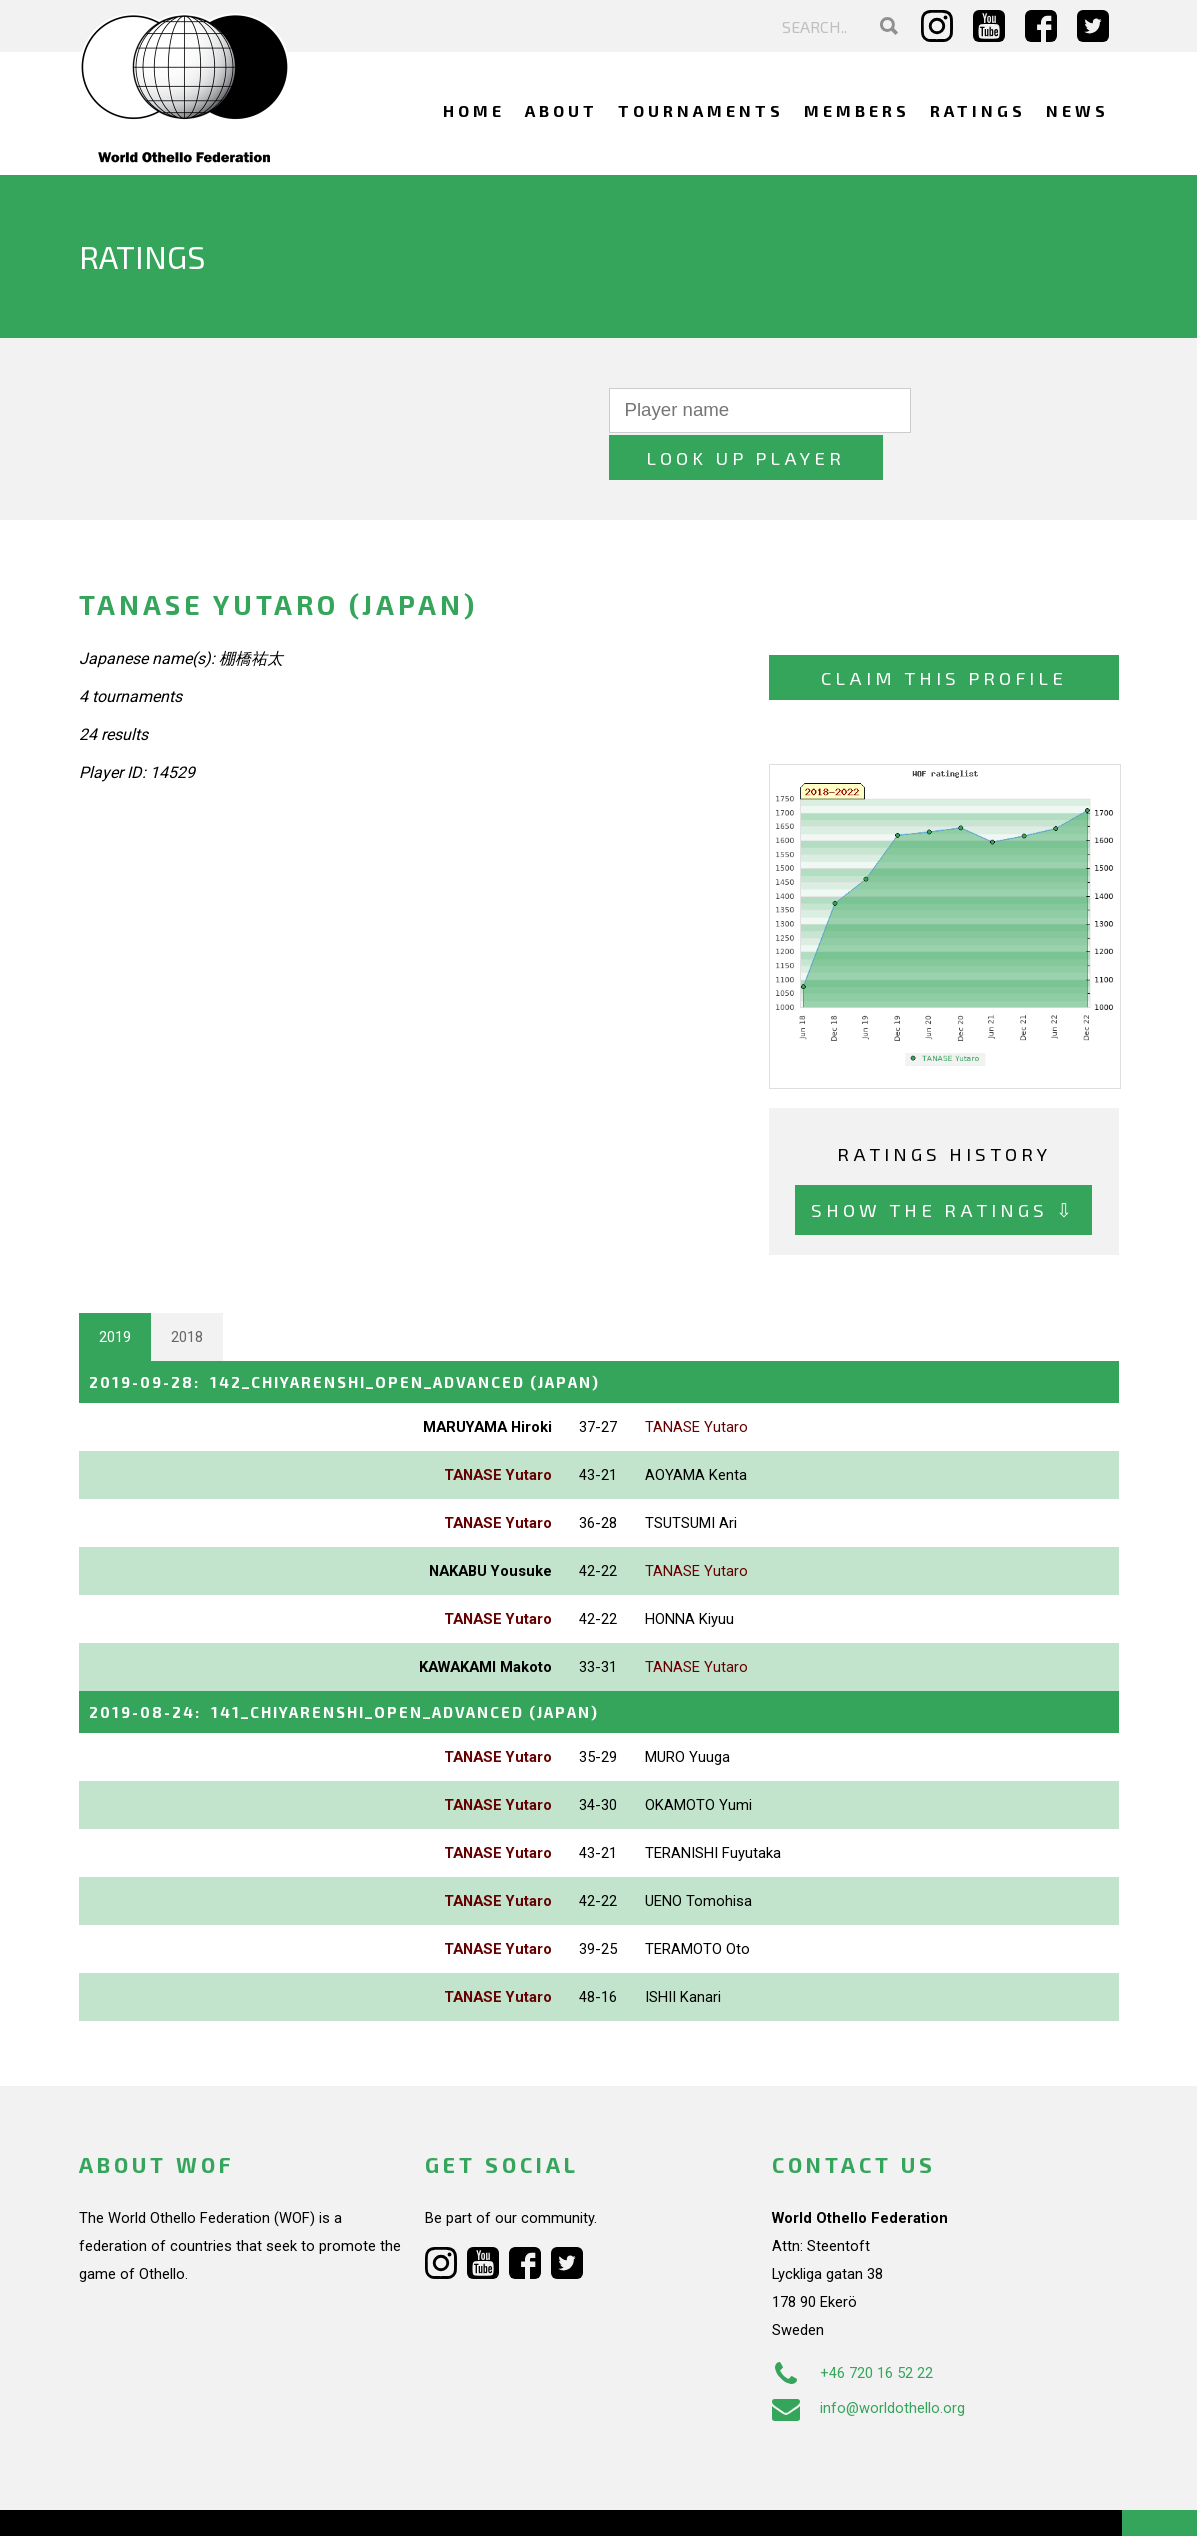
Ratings (978, 110)
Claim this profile (944, 630)
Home (474, 110)
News (1077, 110)
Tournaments (701, 110)
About (561, 110)
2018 (187, 1289)
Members (857, 110)
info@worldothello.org (868, 2359)
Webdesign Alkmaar (164, 2500)
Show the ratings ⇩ (943, 1162)
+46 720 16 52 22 (852, 2324)
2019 (115, 1289)
